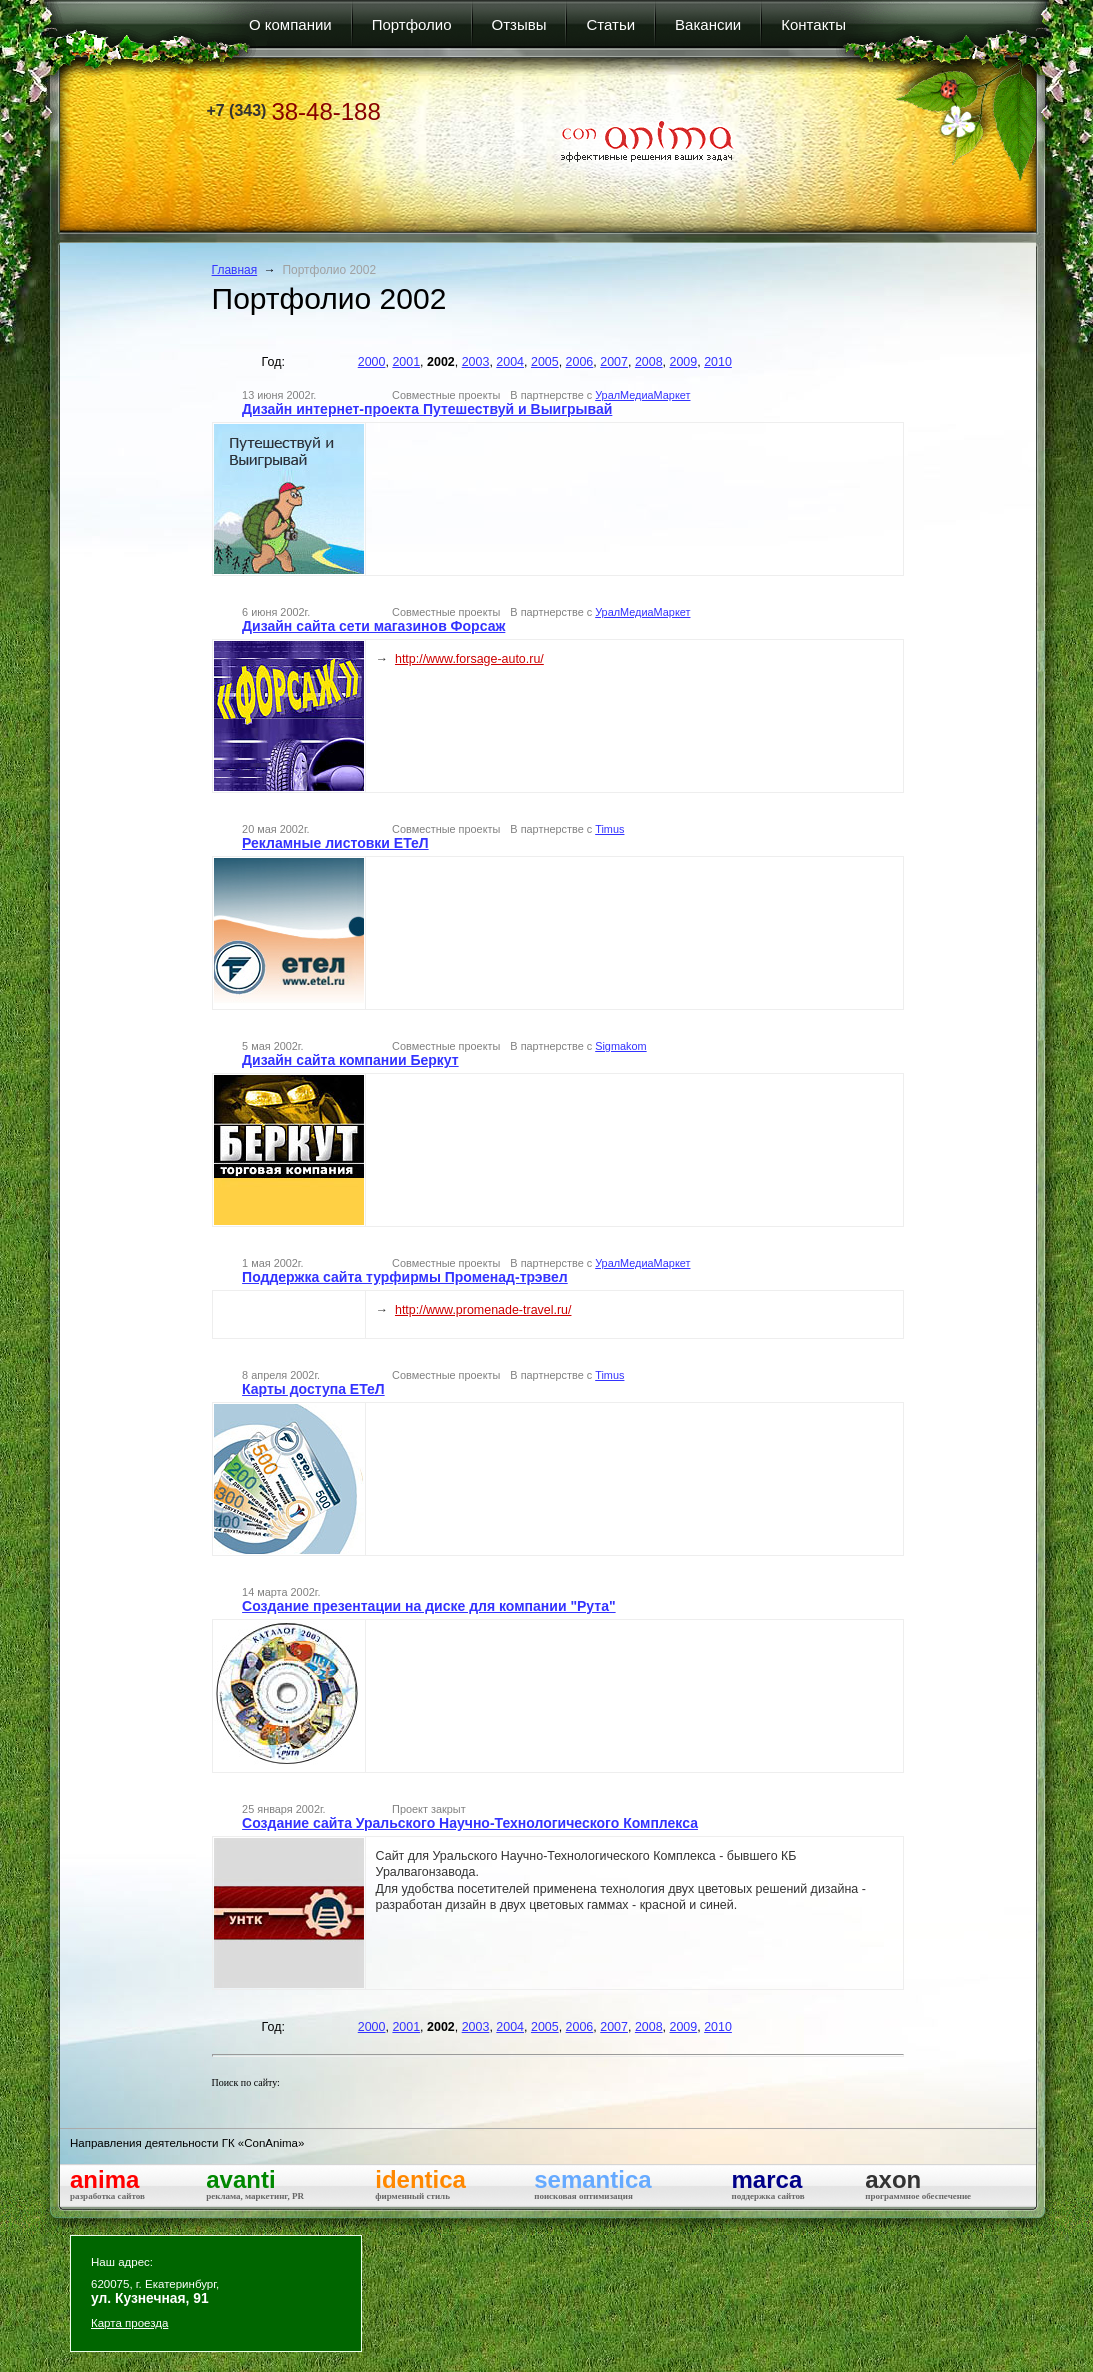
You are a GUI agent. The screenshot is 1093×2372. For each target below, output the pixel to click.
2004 (510, 362)
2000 (372, 362)
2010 (718, 362)
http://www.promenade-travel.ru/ (483, 1310)
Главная (235, 270)
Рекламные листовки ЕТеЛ (335, 843)
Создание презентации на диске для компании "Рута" (429, 1606)
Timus (609, 829)
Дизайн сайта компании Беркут (350, 1060)
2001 (406, 362)
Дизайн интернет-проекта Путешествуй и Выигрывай (427, 409)
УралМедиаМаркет (642, 395)
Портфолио (412, 24)
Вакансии (708, 24)
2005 (545, 362)
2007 (614, 362)
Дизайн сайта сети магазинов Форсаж (373, 626)
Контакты (813, 24)
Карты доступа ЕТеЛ (313, 1389)
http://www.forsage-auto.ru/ (469, 659)
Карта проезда (129, 2323)
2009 (684, 362)
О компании (290, 24)
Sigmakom (620, 1046)
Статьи (610, 24)
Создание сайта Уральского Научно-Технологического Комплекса (470, 1823)
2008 (649, 362)
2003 (476, 362)
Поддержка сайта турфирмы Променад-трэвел (405, 1277)
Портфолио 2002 (329, 270)
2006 (580, 362)
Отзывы (519, 24)
